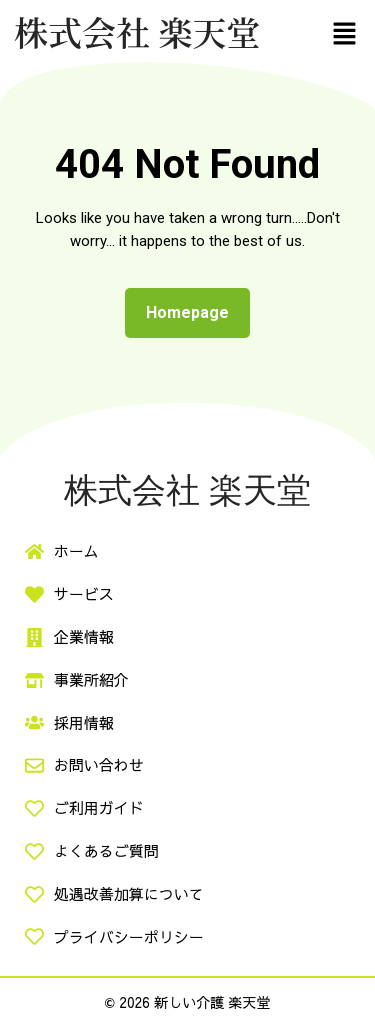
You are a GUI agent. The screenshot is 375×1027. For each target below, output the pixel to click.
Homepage (195, 307)
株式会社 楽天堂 (137, 31)
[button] (345, 33)
